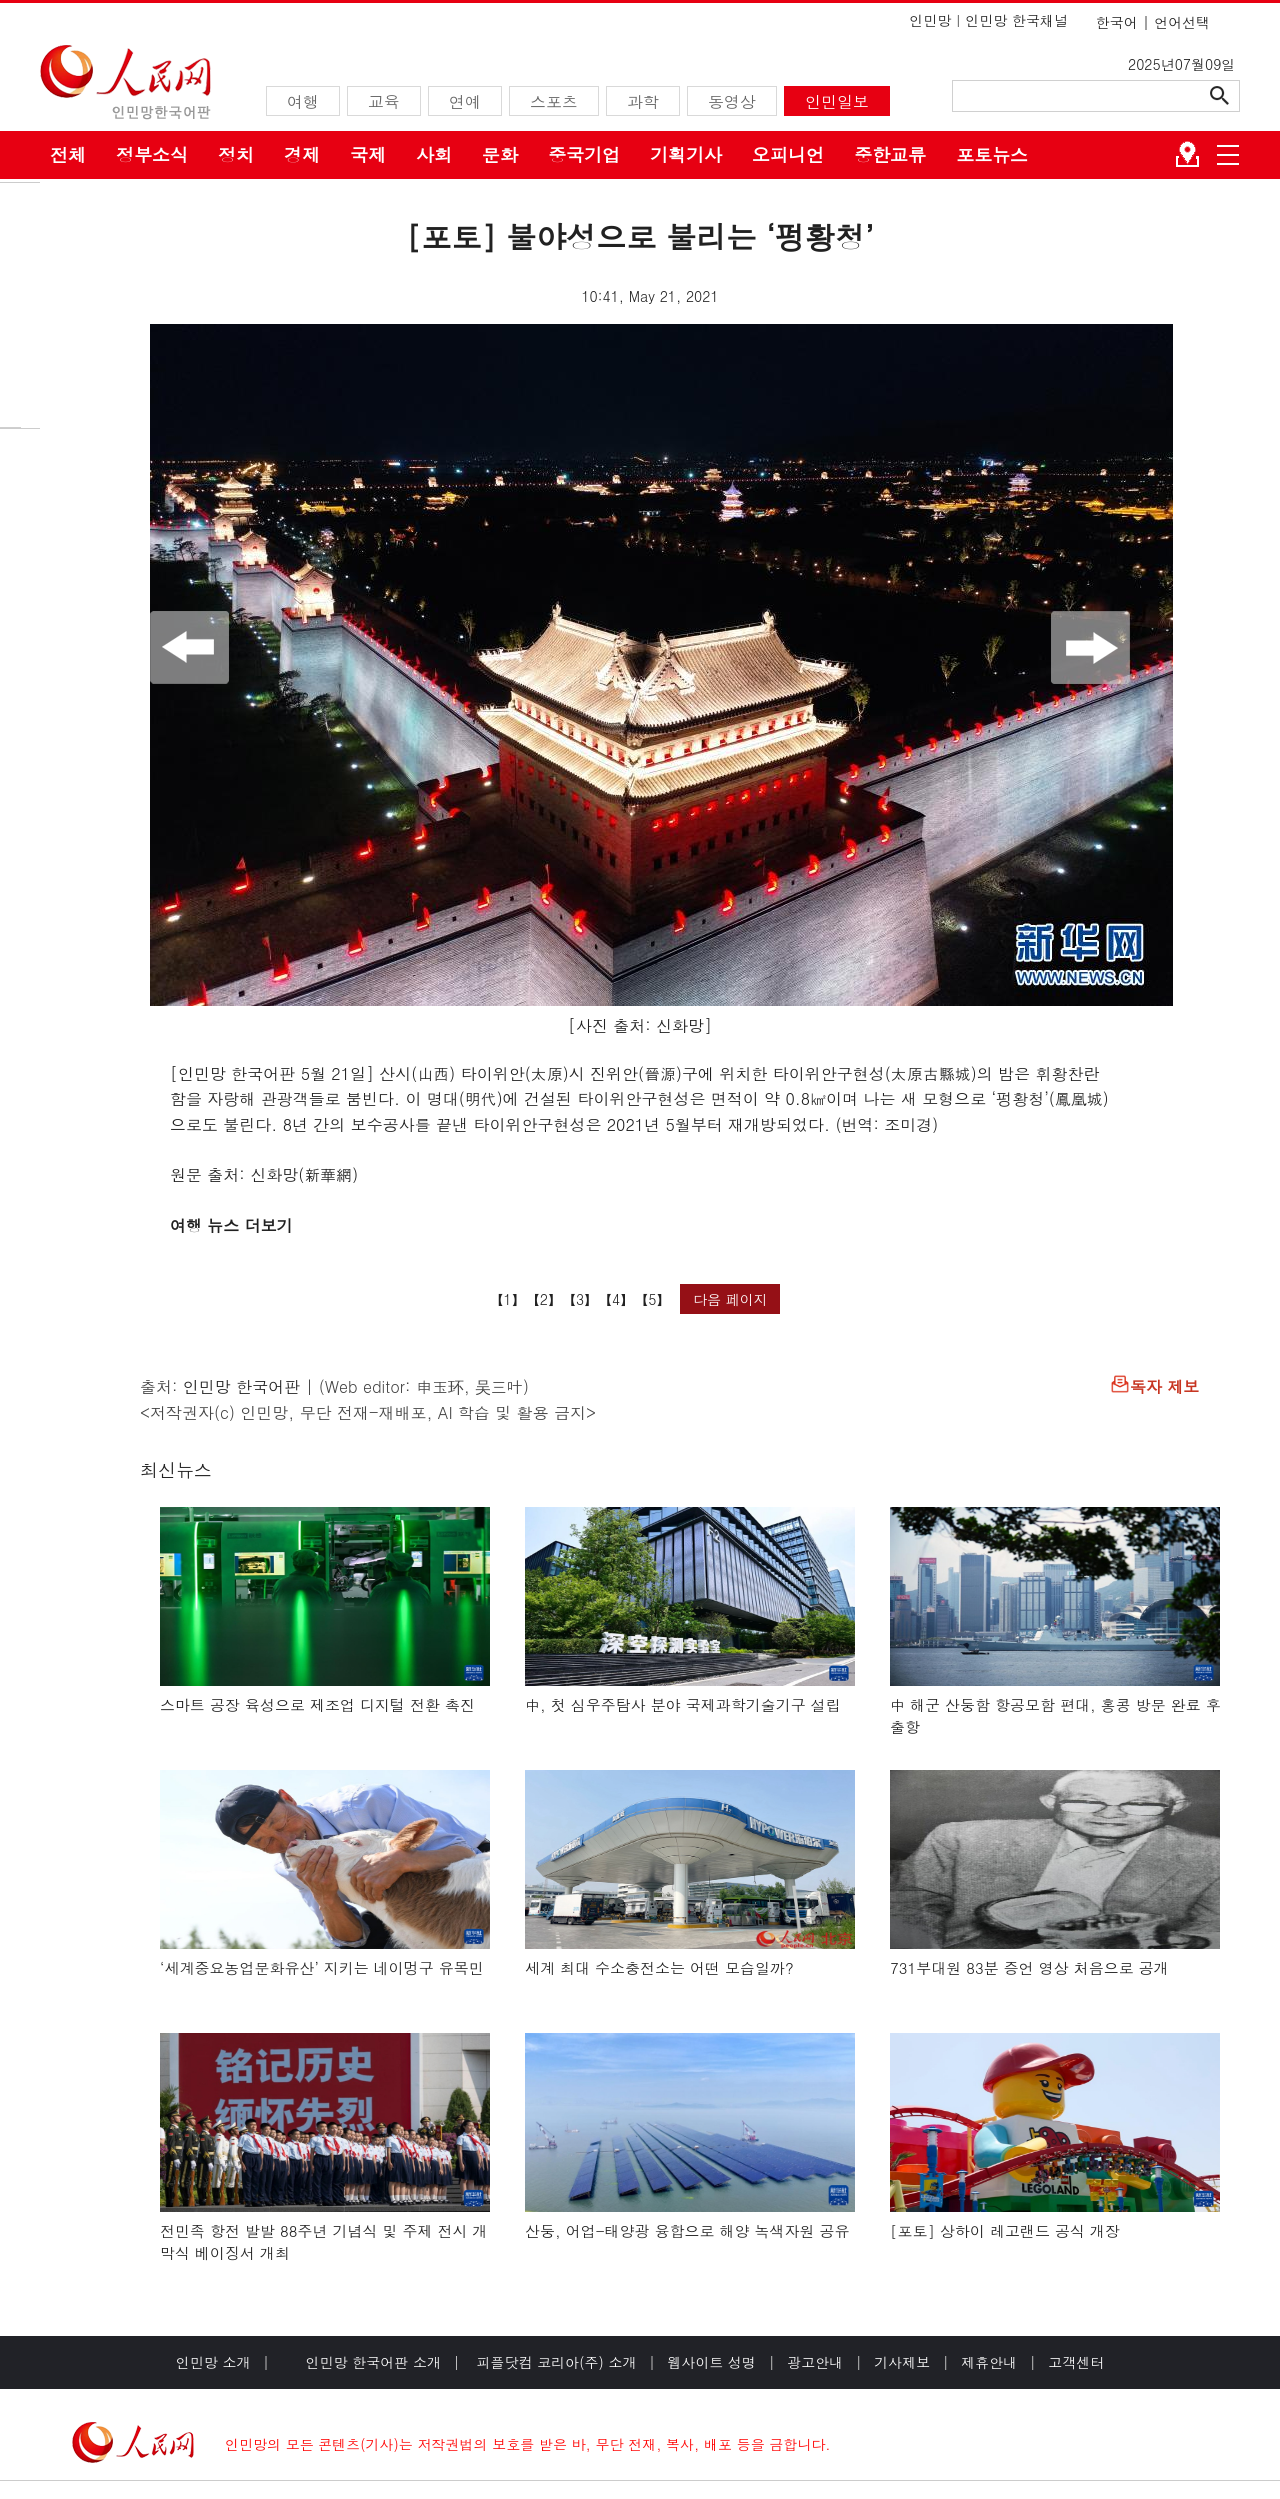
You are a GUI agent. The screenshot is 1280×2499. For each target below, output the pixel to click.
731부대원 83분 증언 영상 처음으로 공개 (1029, 1967)
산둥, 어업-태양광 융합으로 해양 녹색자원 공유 (687, 2230)
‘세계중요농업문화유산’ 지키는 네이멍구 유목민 (322, 1967)
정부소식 (152, 154)
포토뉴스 (992, 154)
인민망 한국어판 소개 (373, 2362)
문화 (500, 154)
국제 (368, 154)
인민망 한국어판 (241, 1386)
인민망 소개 (213, 2362)
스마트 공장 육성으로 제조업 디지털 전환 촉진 (317, 1704)
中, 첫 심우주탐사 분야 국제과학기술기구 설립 (683, 1704)
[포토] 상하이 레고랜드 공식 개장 (1005, 2230)
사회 (434, 154)
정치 (236, 154)
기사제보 (902, 2362)
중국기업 (584, 154)
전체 (68, 154)
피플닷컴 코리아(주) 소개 (554, 2362)
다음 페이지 (730, 1299)
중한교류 (890, 154)
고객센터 (1076, 2362)
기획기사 (686, 154)
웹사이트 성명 (711, 2362)
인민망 (930, 20)
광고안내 (815, 2362)
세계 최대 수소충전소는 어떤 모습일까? (659, 1967)
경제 (302, 154)
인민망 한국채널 (1016, 20)
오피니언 (788, 154)
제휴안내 (989, 2362)
